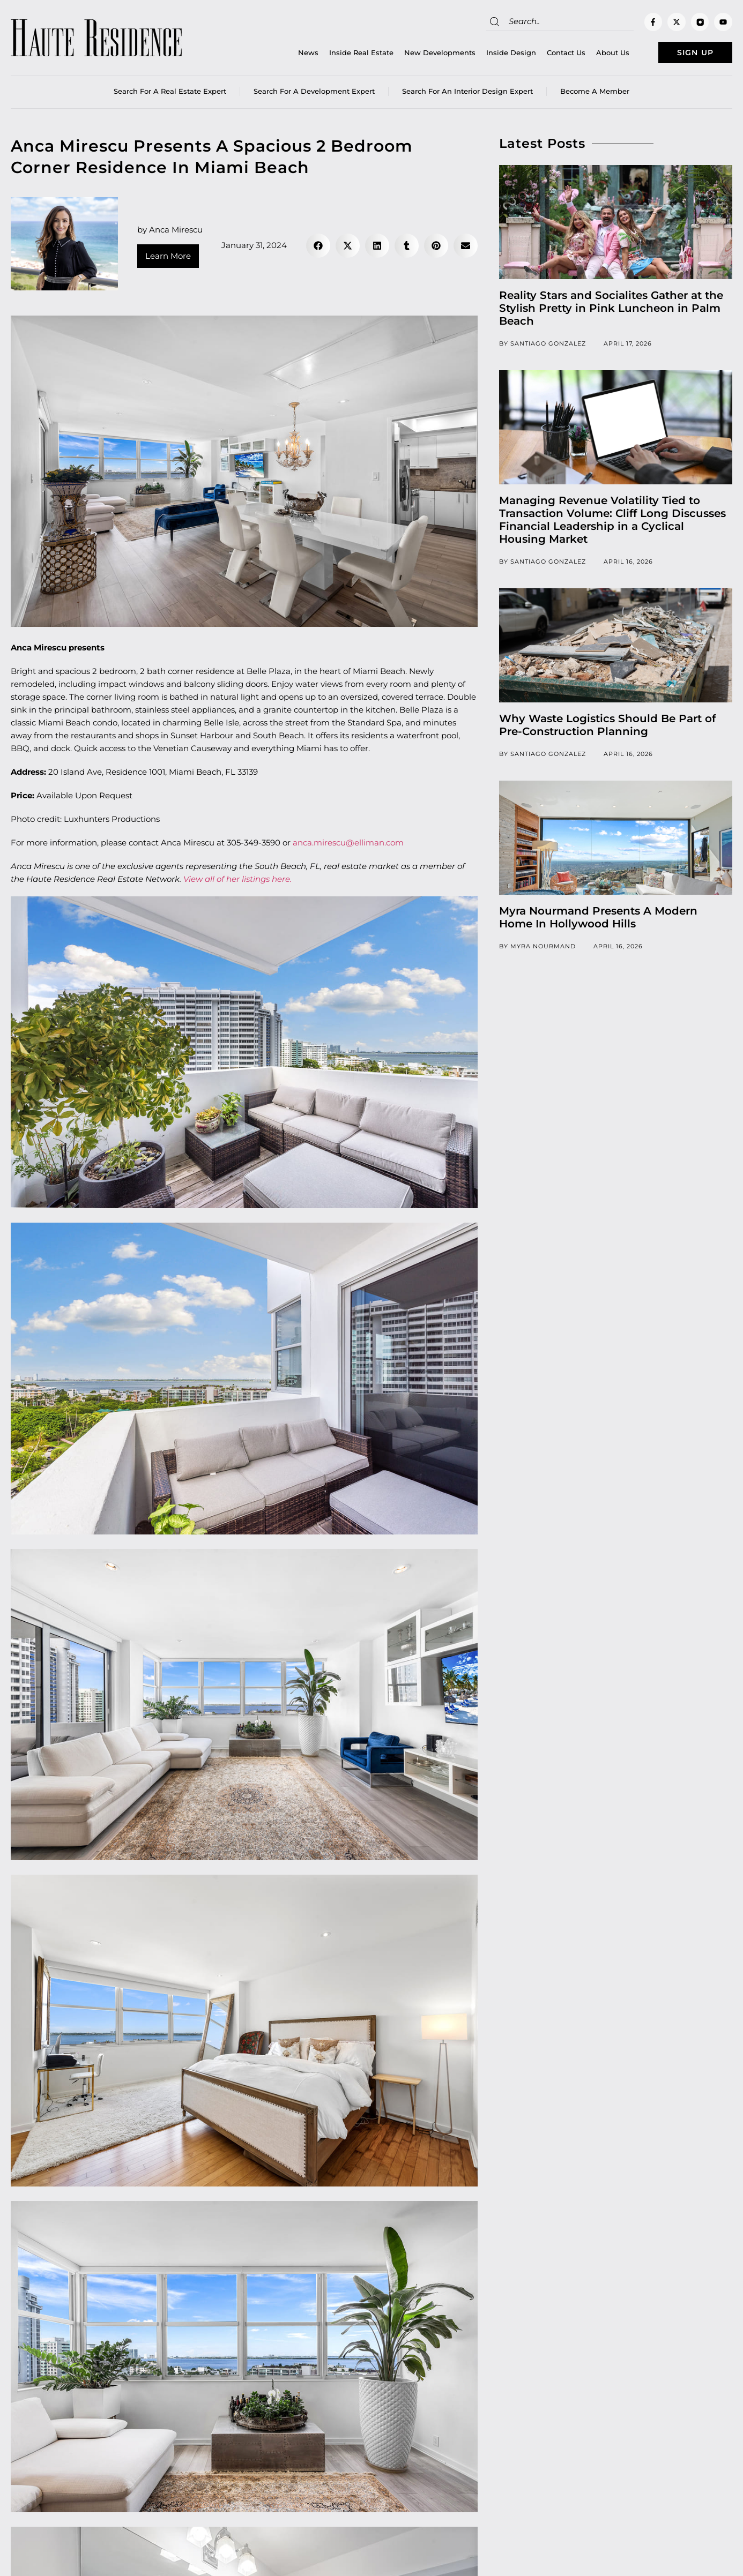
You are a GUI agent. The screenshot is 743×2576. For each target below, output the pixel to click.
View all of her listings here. (237, 882)
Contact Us (549, 54)
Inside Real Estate (344, 54)
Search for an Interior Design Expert (467, 93)
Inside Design (494, 54)
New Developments (422, 54)
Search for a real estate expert (170, 93)
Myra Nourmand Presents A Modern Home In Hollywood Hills (598, 920)
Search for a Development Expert (314, 93)
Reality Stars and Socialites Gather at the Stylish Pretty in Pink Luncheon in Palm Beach (611, 310)
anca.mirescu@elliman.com (348, 845)
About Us (595, 54)
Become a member (594, 93)
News (291, 54)
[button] (318, 248)
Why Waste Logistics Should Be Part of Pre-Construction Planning (607, 727)
